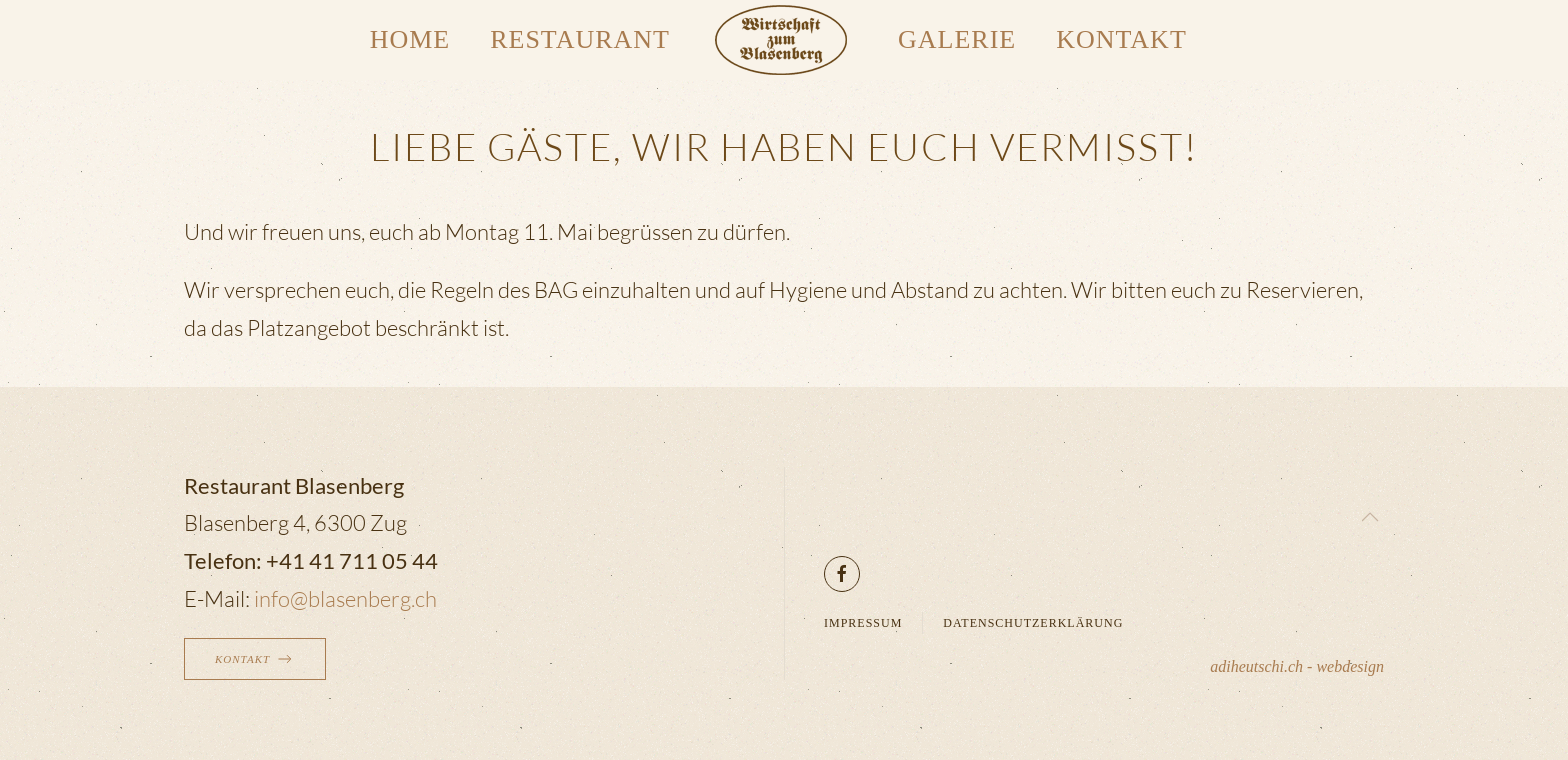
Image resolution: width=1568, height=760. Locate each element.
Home (410, 39)
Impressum (863, 623)
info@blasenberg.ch (345, 598)
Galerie (957, 39)
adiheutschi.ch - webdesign (1297, 666)
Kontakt (1121, 39)
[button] (1370, 517)
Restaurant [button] (580, 39)
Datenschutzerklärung (1033, 623)
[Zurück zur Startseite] (784, 40)
